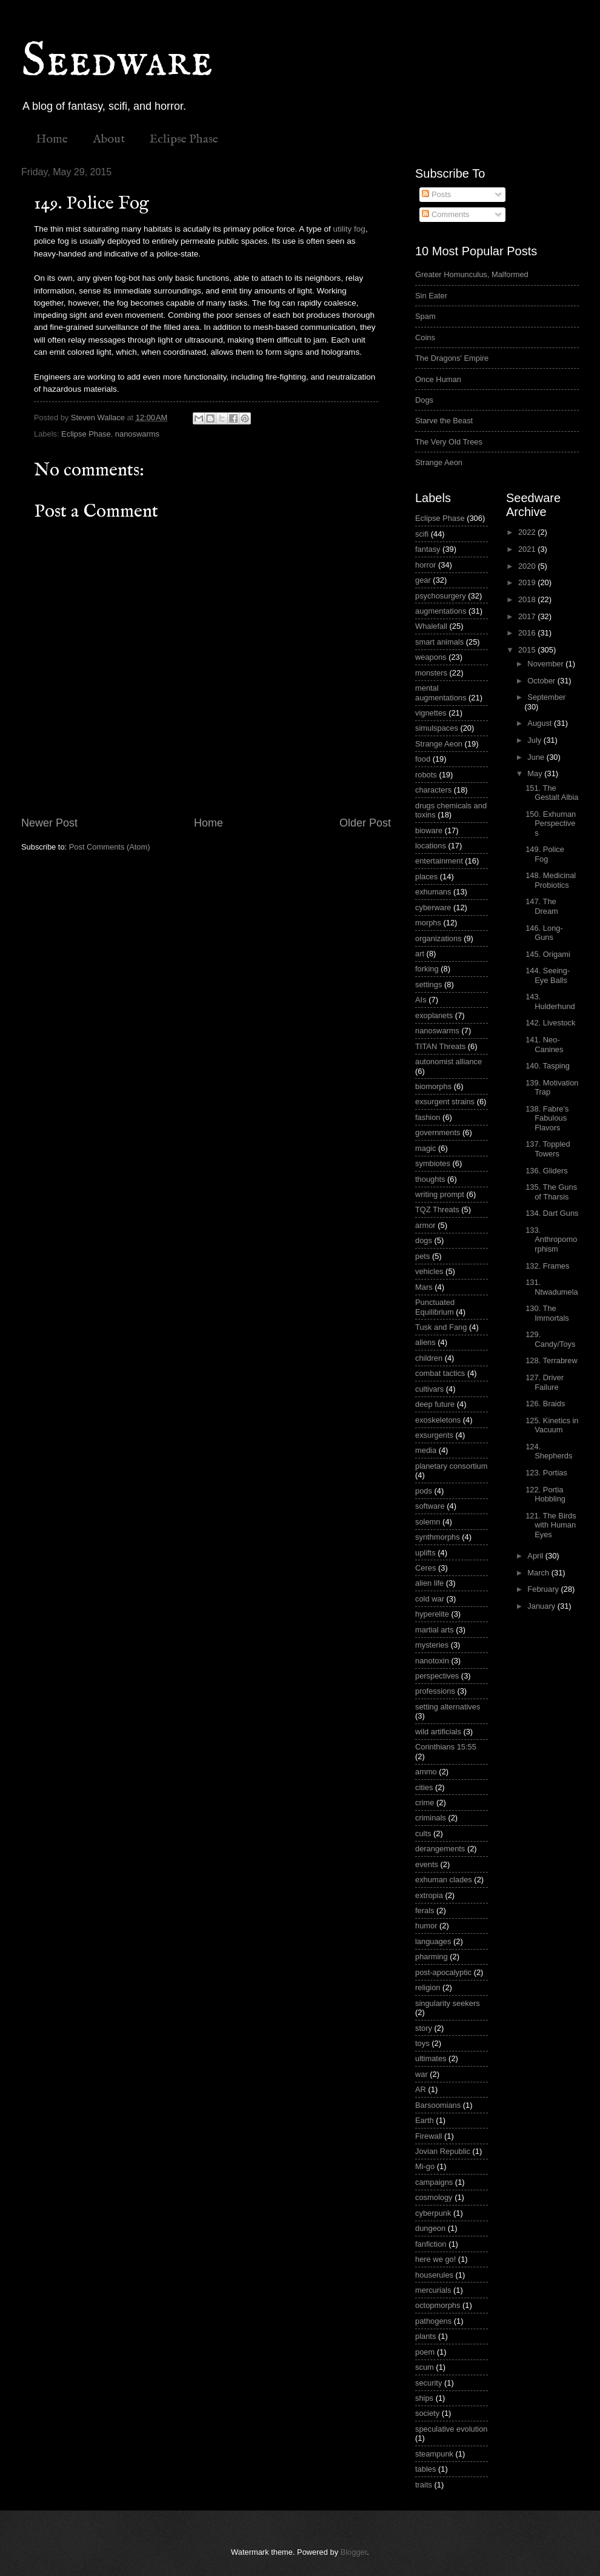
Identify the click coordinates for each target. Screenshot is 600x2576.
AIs (421, 999)
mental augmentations (440, 692)
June (537, 757)
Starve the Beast (444, 420)
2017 (528, 616)
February (544, 1589)
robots (426, 774)
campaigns (434, 2182)
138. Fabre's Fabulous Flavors (546, 1118)
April (536, 1555)
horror (425, 564)
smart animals (439, 641)
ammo (426, 1771)
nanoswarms (137, 433)
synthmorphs (437, 1536)
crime (424, 1802)
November (546, 663)
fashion (428, 1117)
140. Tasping (547, 1065)
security (428, 2382)
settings (428, 984)
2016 (528, 632)
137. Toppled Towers (547, 1148)
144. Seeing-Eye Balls (547, 975)
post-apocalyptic (443, 1972)
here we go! (435, 2259)
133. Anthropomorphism (551, 1239)
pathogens (433, 2321)
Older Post (365, 823)
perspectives (437, 1675)
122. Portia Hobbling (545, 1494)
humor (426, 1925)
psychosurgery (440, 595)
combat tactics (440, 1373)
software (430, 1506)
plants (425, 2336)
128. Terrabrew (551, 1360)
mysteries (431, 1644)
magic (425, 1148)
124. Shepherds (548, 1451)
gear (423, 580)
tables (425, 2469)
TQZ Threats (437, 1209)
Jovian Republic (442, 2151)
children (428, 1358)
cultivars (429, 1389)
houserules (434, 2274)
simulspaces (436, 728)
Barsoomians (438, 2105)
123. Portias (546, 1472)
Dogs (424, 399)
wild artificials (438, 1731)
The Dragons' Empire (451, 358)
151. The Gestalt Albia (551, 792)
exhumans (433, 891)
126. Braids (545, 1403)
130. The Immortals (547, 1313)
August (540, 723)
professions (435, 1691)
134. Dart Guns (551, 1213)
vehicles (429, 1271)
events (426, 1864)
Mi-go (425, 2166)
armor (425, 1225)
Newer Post (49, 823)
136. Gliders (546, 1170)
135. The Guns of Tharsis (551, 1191)
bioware (428, 830)
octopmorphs (437, 2305)
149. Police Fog (544, 854)
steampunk (434, 2453)
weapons (431, 657)
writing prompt (439, 1194)
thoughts (430, 1179)
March (539, 1572)
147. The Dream (541, 906)
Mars (424, 1287)
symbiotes (432, 1163)
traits (423, 2484)
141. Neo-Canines (544, 1044)
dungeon (430, 2228)
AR (420, 2089)
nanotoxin (432, 1660)
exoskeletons (438, 1419)
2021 (528, 549)
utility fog (349, 228)
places (426, 876)
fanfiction (431, 2244)
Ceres (425, 1567)
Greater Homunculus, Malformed (471, 274)
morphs (428, 922)
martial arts (434, 1629)
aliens (425, 1342)
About (109, 139)
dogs (423, 1240)
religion (428, 1987)
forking (427, 968)
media (425, 1450)
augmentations (440, 610)
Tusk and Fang (441, 1327)
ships (424, 2398)
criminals (430, 1817)
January (542, 1606)
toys (422, 2043)
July (535, 740)
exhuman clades (443, 1879)
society (427, 2413)
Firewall (428, 2136)
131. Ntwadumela (551, 1287)
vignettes (431, 712)
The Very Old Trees (448, 441)
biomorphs (433, 1086)
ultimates (431, 2058)
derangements (440, 1848)
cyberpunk (433, 2213)
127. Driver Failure (544, 1382)
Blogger (354, 2552)
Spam (425, 316)
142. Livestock (550, 1022)
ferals (424, 1910)
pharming (431, 1956)
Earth (424, 2120)
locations (430, 845)
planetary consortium (451, 1466)
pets (422, 1256)
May (535, 773)
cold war (429, 1598)
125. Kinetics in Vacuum (551, 1425)
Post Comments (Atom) (109, 846)
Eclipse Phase (184, 139)
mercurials (433, 2290)
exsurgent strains (445, 1101)
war (421, 2074)
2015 (528, 649)
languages (433, 1941)
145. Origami (547, 954)
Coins (425, 337)
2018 (528, 599)
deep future (435, 1404)
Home (52, 139)
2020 (528, 566)
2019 (528, 582)
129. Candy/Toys (550, 1339)
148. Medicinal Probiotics (550, 880)
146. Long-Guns (544, 933)
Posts (436, 194)
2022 (528, 532)
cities (424, 1787)
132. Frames (547, 1265)
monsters (431, 672)
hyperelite (432, 1613)
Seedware (117, 62)
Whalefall (431, 626)
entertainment (439, 860)
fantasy (428, 549)
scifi (421, 533)
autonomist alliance (448, 1061)
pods (423, 1490)
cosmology (434, 2197)
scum (424, 2367)
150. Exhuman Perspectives (550, 823)
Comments (445, 214)
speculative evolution (451, 2428)
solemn (428, 1521)
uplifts (425, 1552)
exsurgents (434, 1435)
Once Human (438, 379)
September (546, 697)
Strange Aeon (438, 462)
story (423, 2028)
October (542, 680)
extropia (429, 1895)
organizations (438, 938)
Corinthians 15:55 (445, 1746)
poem (425, 2351)
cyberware (433, 907)
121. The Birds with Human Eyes (550, 1525)
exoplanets (434, 1015)
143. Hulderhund (550, 1001)
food (422, 758)
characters (433, 789)
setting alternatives (447, 1706)
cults (423, 1833)
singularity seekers (447, 2003)
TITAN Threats (440, 1046)
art (419, 953)
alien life (429, 1583)
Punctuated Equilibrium (435, 1307)
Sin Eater (431, 295)
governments (437, 1132)
